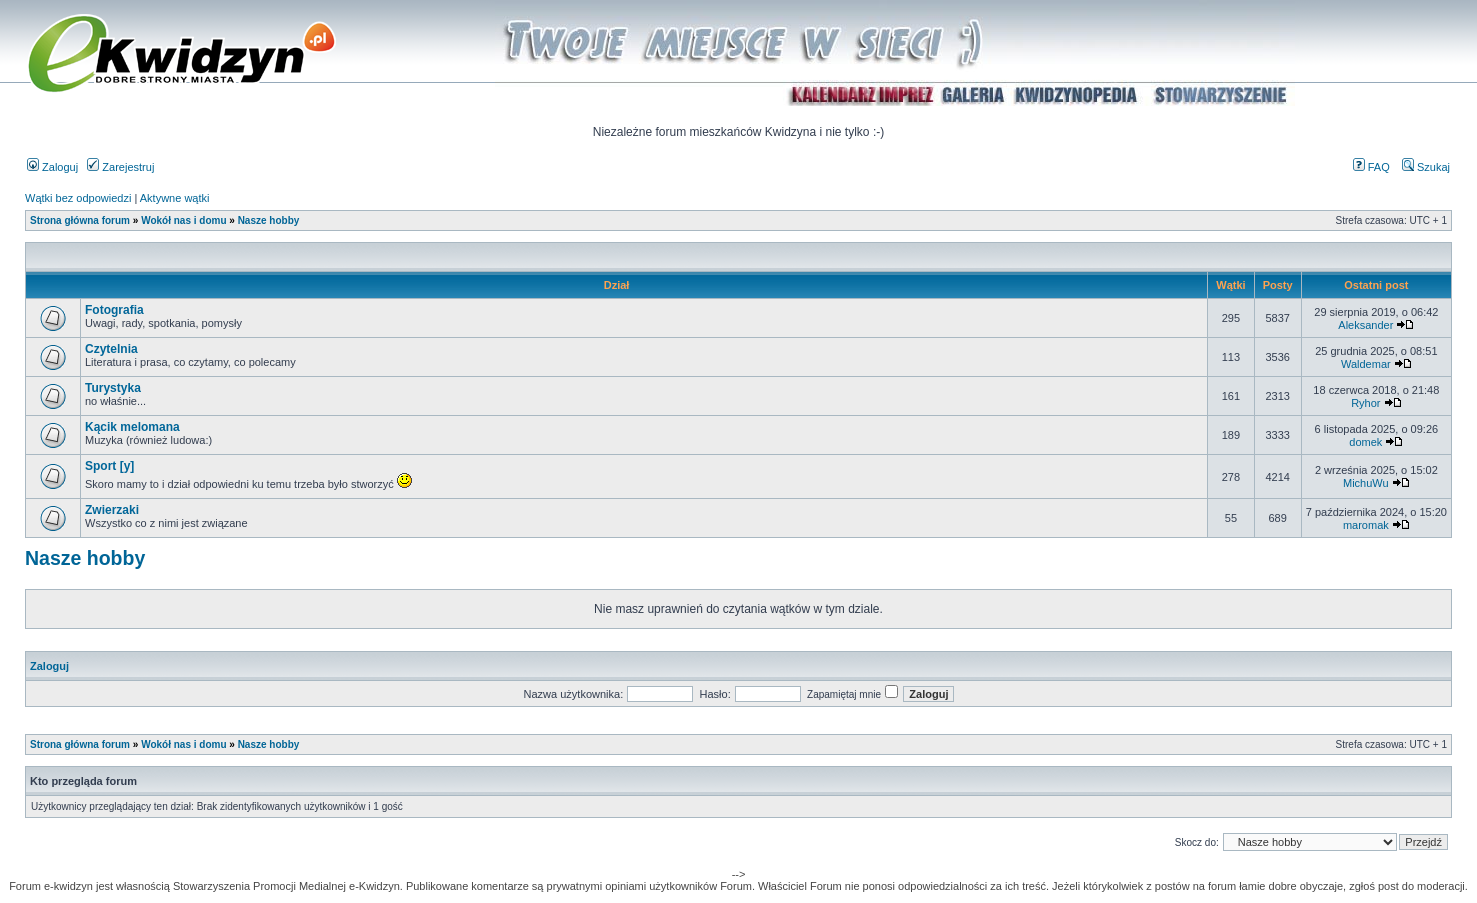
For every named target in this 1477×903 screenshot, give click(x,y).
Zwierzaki (112, 510)
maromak (1366, 525)
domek (1365, 442)
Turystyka (113, 388)
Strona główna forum (80, 220)
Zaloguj (52, 167)
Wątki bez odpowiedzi (78, 198)
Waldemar (1366, 364)
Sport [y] (109, 466)
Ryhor (1365, 403)
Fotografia (114, 310)
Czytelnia (111, 349)
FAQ (1371, 167)
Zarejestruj (120, 167)
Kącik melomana (132, 427)
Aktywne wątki (175, 198)
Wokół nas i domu (183, 220)
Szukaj (1426, 167)
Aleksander (1365, 325)
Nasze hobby (269, 220)
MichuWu (1366, 483)
